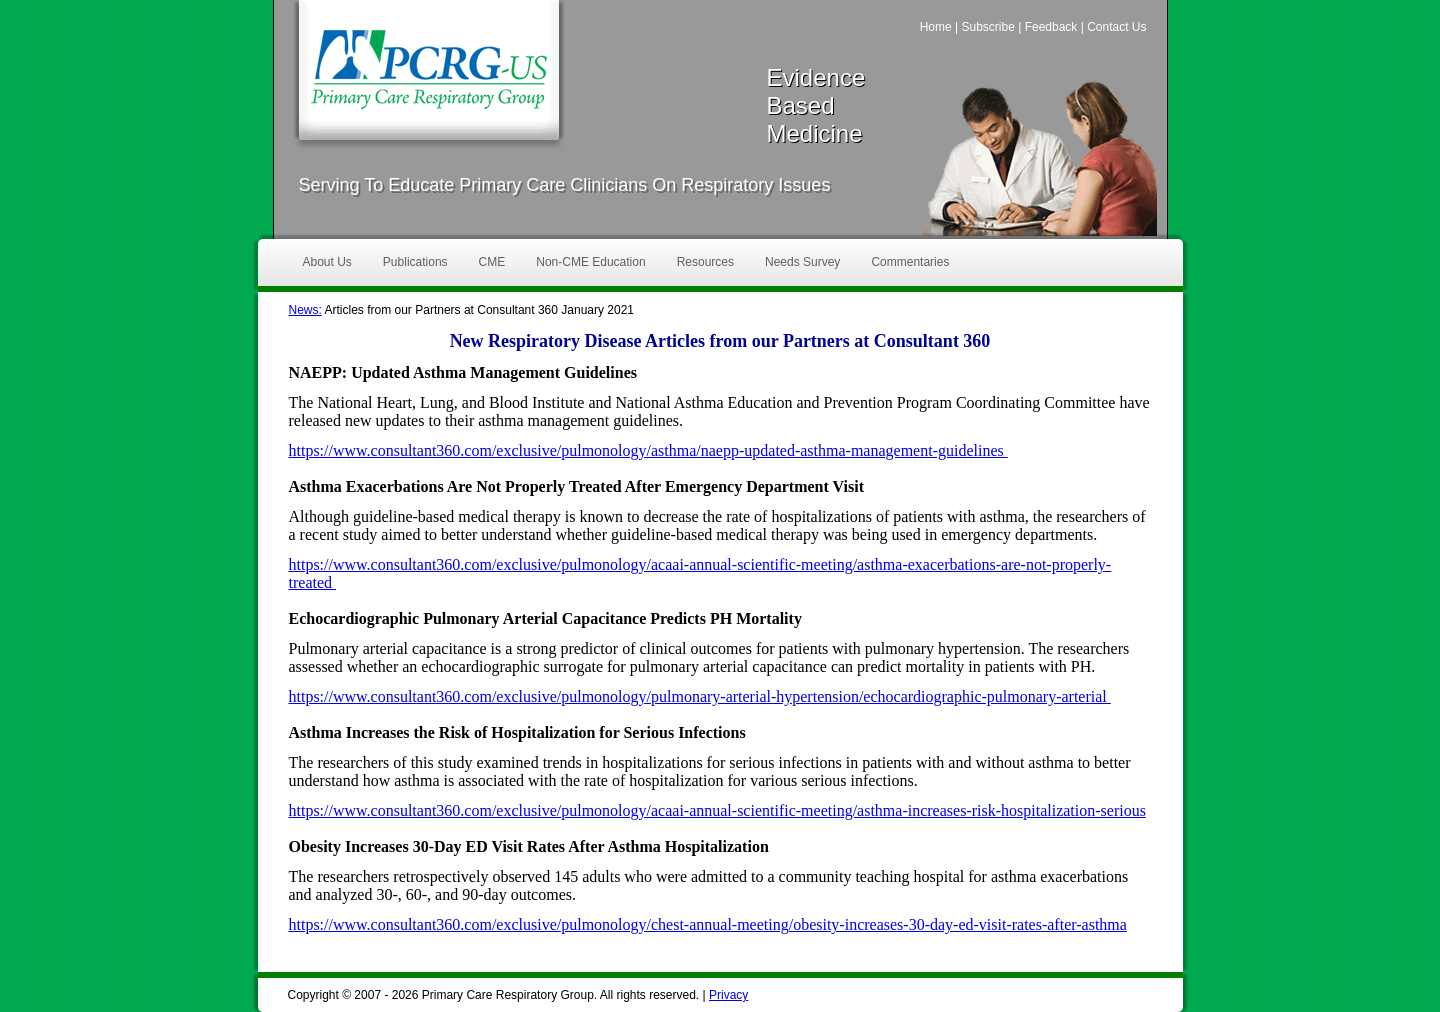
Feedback (1051, 27)
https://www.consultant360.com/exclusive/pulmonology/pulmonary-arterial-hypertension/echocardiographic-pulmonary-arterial (700, 696)
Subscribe (987, 27)
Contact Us (1116, 27)
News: (305, 310)
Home (936, 27)
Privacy (728, 995)
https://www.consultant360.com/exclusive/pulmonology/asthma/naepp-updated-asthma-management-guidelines (648, 450)
